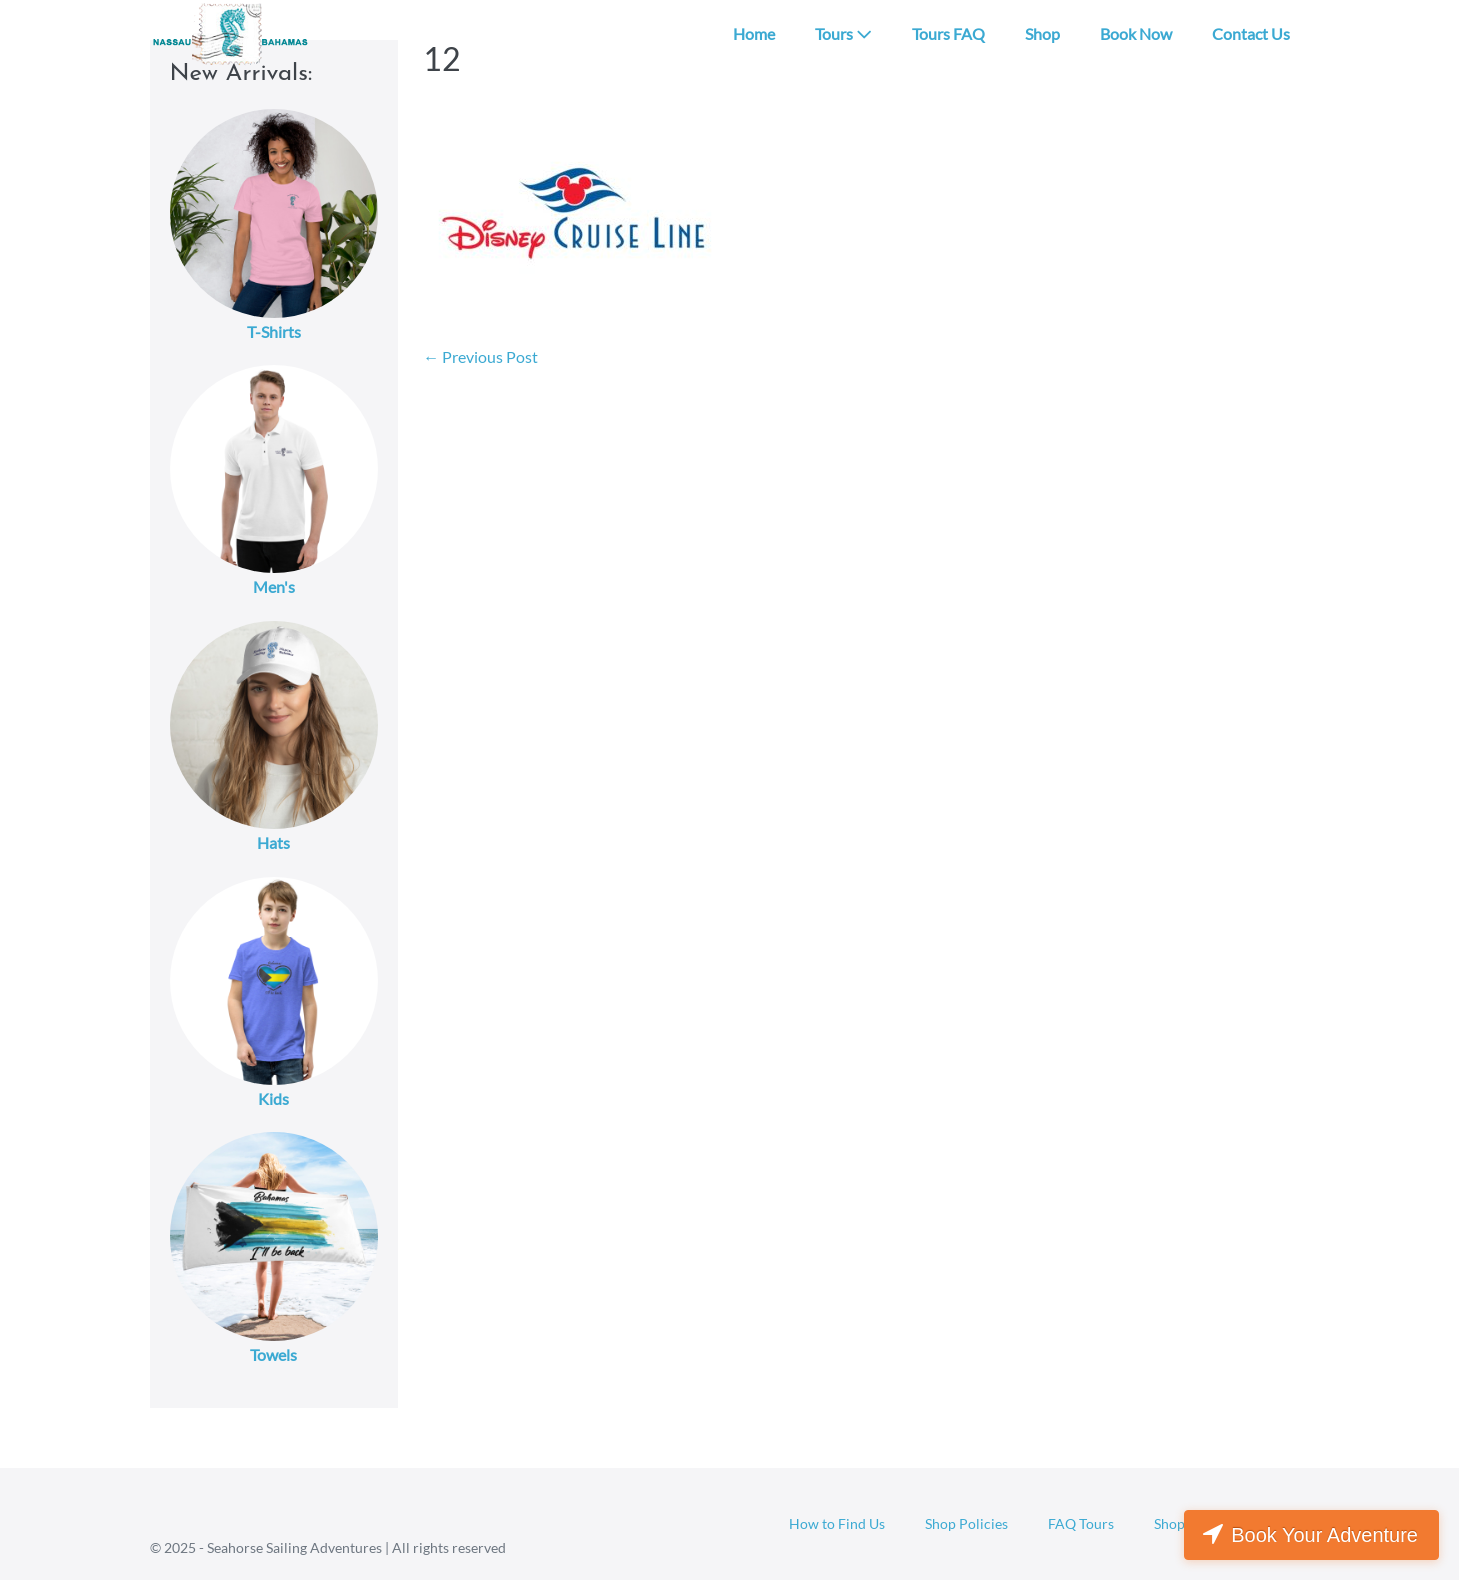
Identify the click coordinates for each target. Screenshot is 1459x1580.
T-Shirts (274, 331)
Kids (273, 1098)
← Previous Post (480, 356)
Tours (843, 33)
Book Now (1136, 33)
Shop (1042, 33)
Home (754, 33)
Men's (274, 586)
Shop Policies (966, 1523)
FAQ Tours (1081, 1523)
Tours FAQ (948, 33)
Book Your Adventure (1324, 1535)
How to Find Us (837, 1523)
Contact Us (1251, 33)
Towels (273, 1354)
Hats (273, 842)
